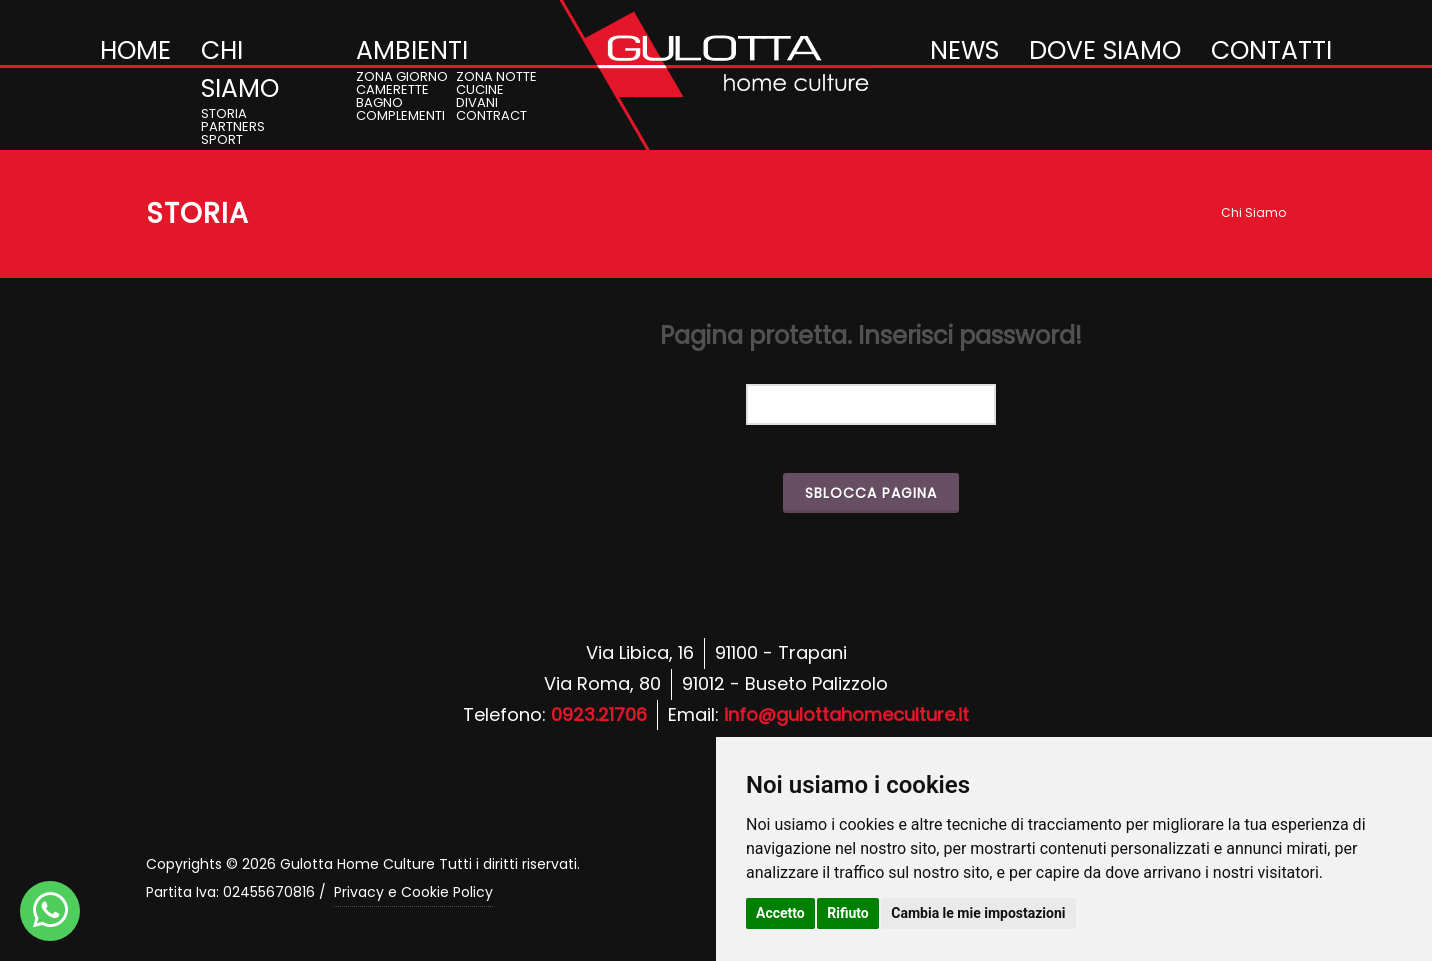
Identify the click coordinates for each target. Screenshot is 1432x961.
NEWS (964, 50)
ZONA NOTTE (496, 76)
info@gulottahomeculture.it (846, 714)
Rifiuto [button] (848, 913)
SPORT (222, 139)
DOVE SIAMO (1105, 50)
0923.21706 (599, 714)
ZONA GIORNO (402, 76)
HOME (135, 50)
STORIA (224, 113)
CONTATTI (1271, 50)
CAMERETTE (392, 89)
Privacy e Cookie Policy (413, 892)
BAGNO (379, 102)
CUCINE (480, 89)
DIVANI (477, 102)
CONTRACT (491, 115)
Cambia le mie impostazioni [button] (978, 913)
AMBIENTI (412, 50)
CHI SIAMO (240, 69)
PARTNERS (233, 126)
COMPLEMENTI (400, 115)
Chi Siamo (1253, 212)
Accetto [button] (780, 913)
